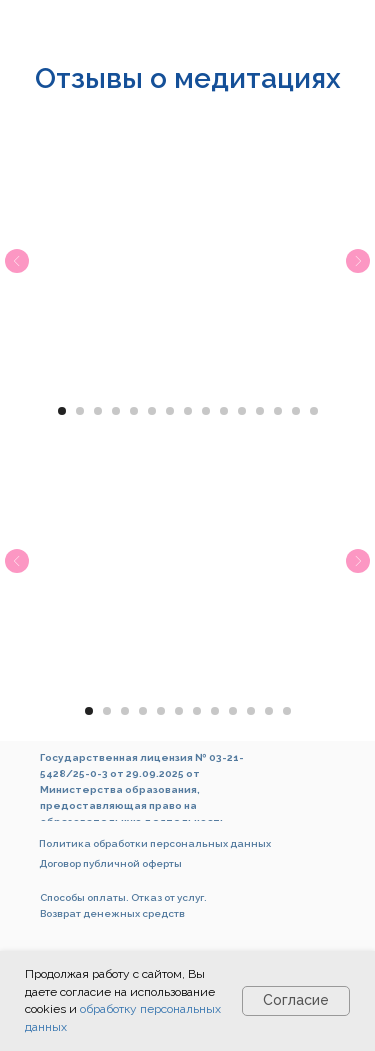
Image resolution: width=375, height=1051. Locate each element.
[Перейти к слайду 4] (116, 411)
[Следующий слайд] (358, 261)
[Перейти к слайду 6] (152, 411)
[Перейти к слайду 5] (134, 411)
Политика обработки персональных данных (155, 843)
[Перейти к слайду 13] (278, 411)
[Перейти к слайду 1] (62, 411)
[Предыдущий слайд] (17, 261)
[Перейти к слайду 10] (224, 411)
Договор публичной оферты (110, 863)
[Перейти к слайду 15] (314, 411)
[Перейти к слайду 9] (206, 411)
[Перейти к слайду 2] (80, 411)
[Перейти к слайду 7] (170, 411)
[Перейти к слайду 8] (188, 411)
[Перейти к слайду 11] (242, 411)
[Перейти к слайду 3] (98, 411)
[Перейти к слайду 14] (296, 411)
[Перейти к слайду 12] (260, 411)
